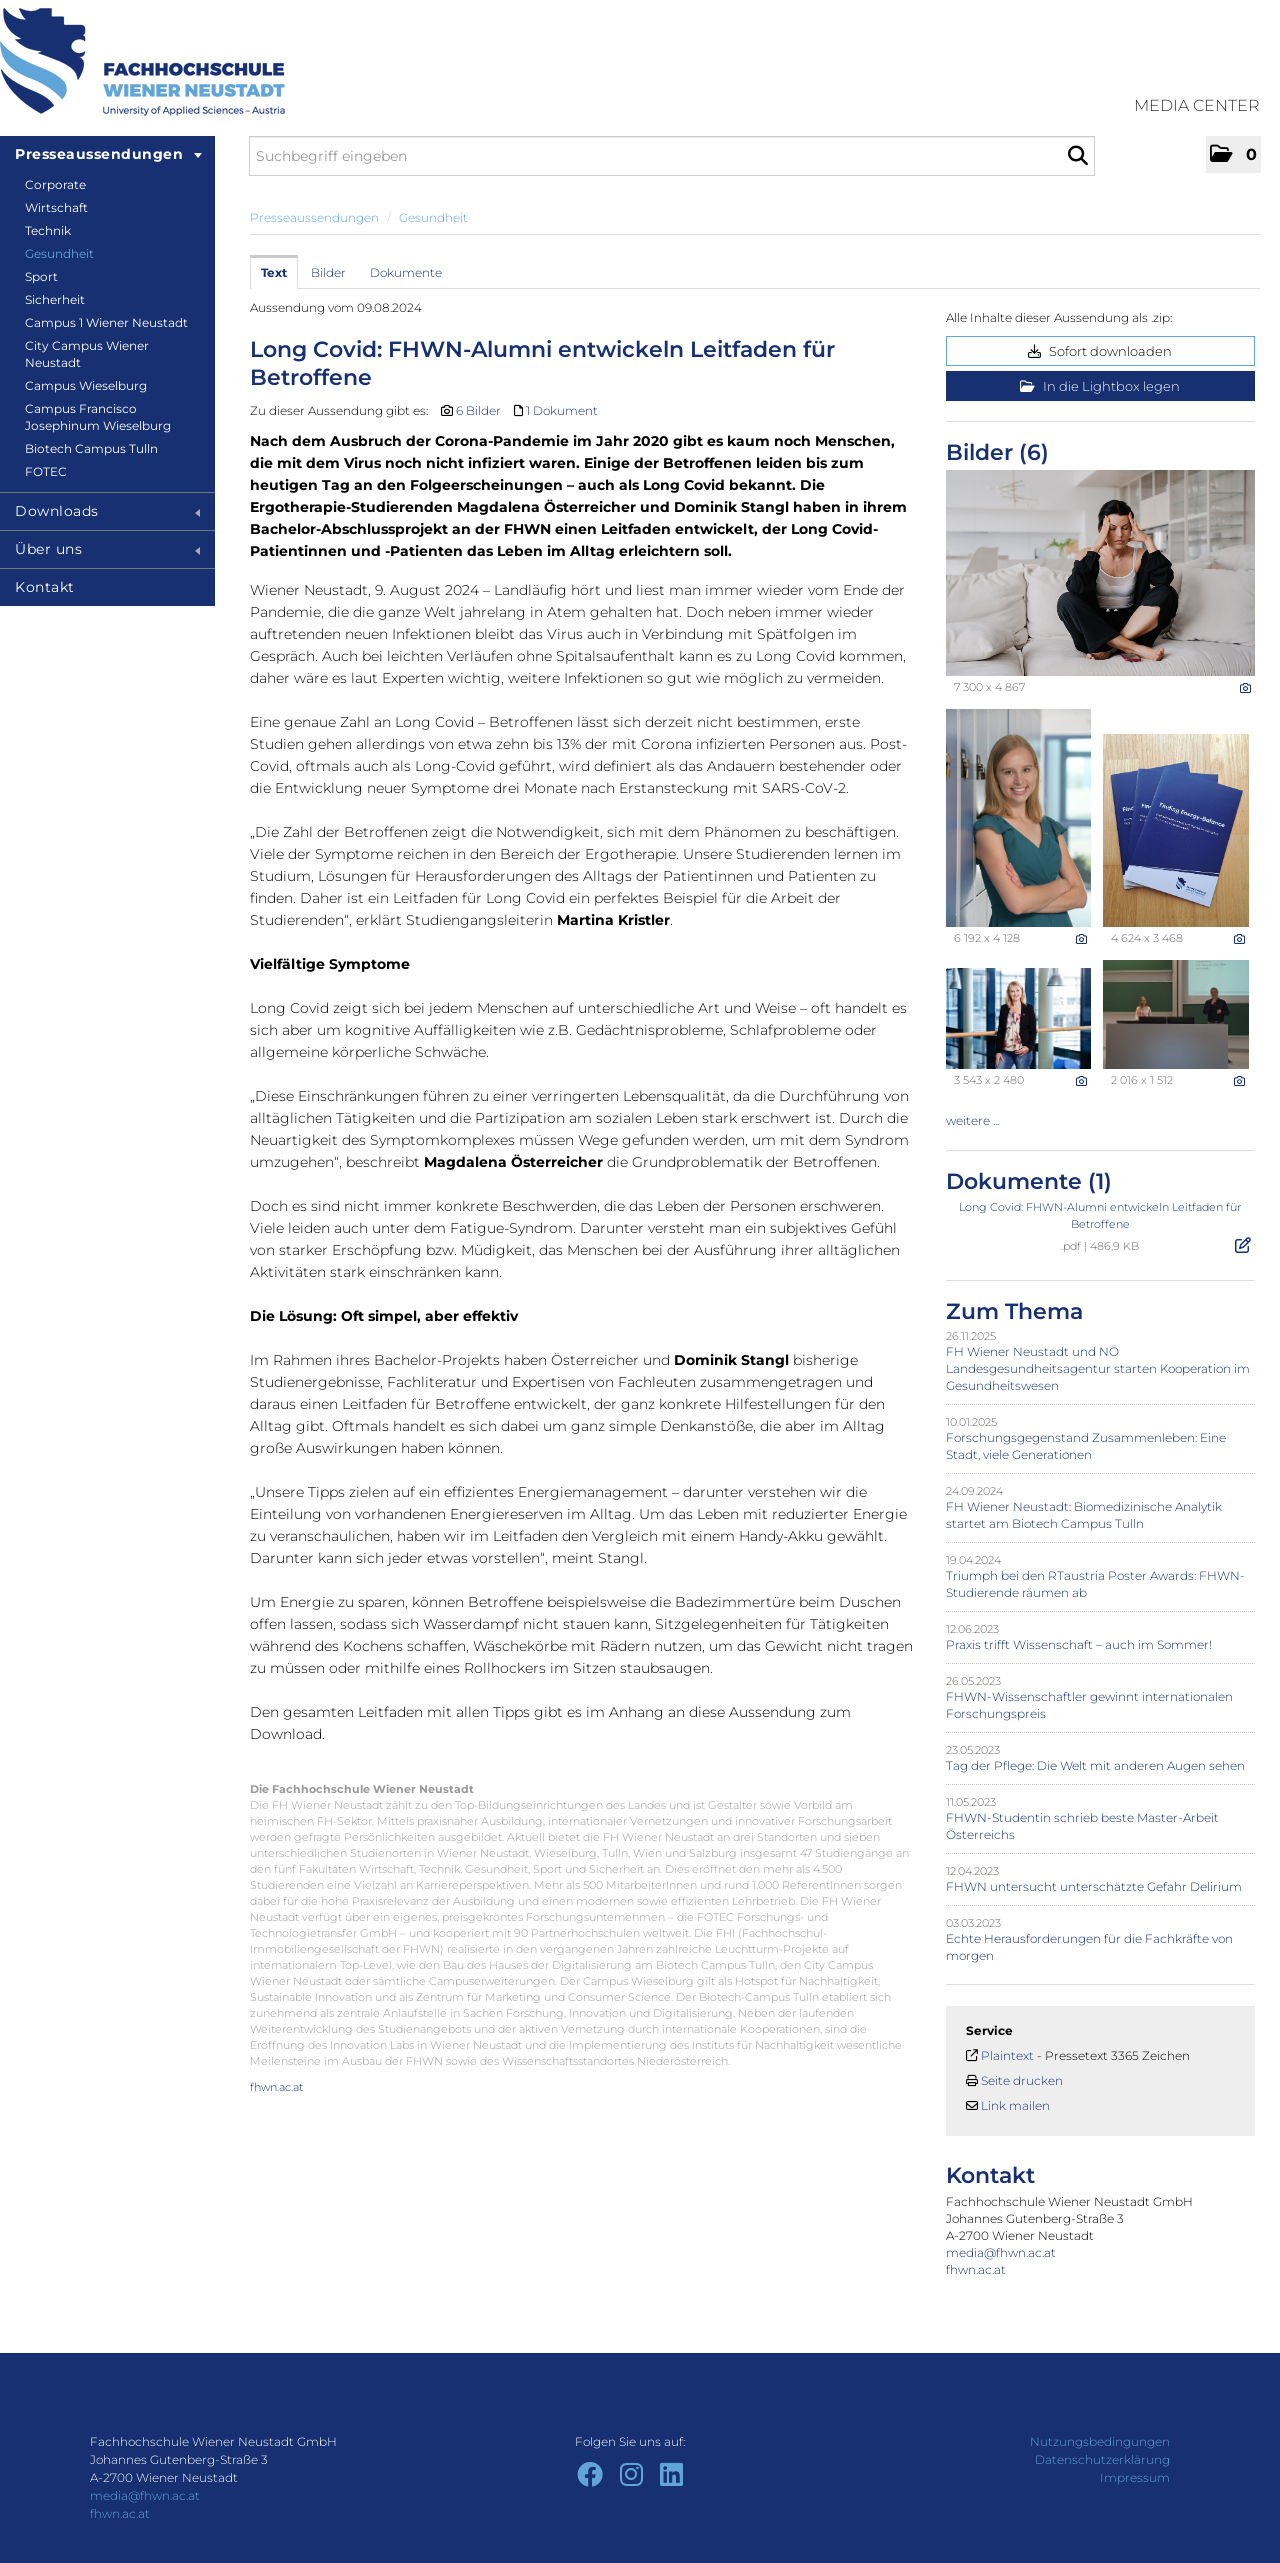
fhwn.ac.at (276, 2087)
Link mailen (1015, 2105)
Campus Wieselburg (86, 385)
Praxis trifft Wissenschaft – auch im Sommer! (1079, 1644)
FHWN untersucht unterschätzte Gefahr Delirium (1094, 1886)
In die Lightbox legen (1100, 386)
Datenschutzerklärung (1102, 2459)
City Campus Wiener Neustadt (87, 354)
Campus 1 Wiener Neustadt (106, 322)
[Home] (142, 62)
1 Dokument (562, 410)
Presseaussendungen (108, 154)
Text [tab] (274, 272)
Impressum (1135, 2477)
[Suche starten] (1077, 156)
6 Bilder (478, 410)
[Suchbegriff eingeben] (672, 156)
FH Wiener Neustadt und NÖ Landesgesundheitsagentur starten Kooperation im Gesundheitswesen (1098, 1368)
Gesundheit (59, 253)
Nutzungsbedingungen (1100, 2441)
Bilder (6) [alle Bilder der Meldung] (997, 452)
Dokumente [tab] (406, 272)
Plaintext (1007, 2055)
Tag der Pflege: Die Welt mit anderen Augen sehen (1095, 1765)
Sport (41, 276)
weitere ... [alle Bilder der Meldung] (972, 1120)
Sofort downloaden (1100, 351)
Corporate (55, 184)
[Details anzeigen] (1245, 688)
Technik (48, 230)
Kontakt (45, 587)
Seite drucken (1022, 2080)
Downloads (107, 511)
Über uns (107, 549)
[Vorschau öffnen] (1100, 573)
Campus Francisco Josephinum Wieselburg (98, 417)
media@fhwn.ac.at (1001, 2252)
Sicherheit (55, 299)
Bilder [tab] (328, 272)
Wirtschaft (56, 207)
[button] (1233, 154)
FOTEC (46, 471)
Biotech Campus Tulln (91, 448)
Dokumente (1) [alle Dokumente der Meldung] (1029, 1181)
